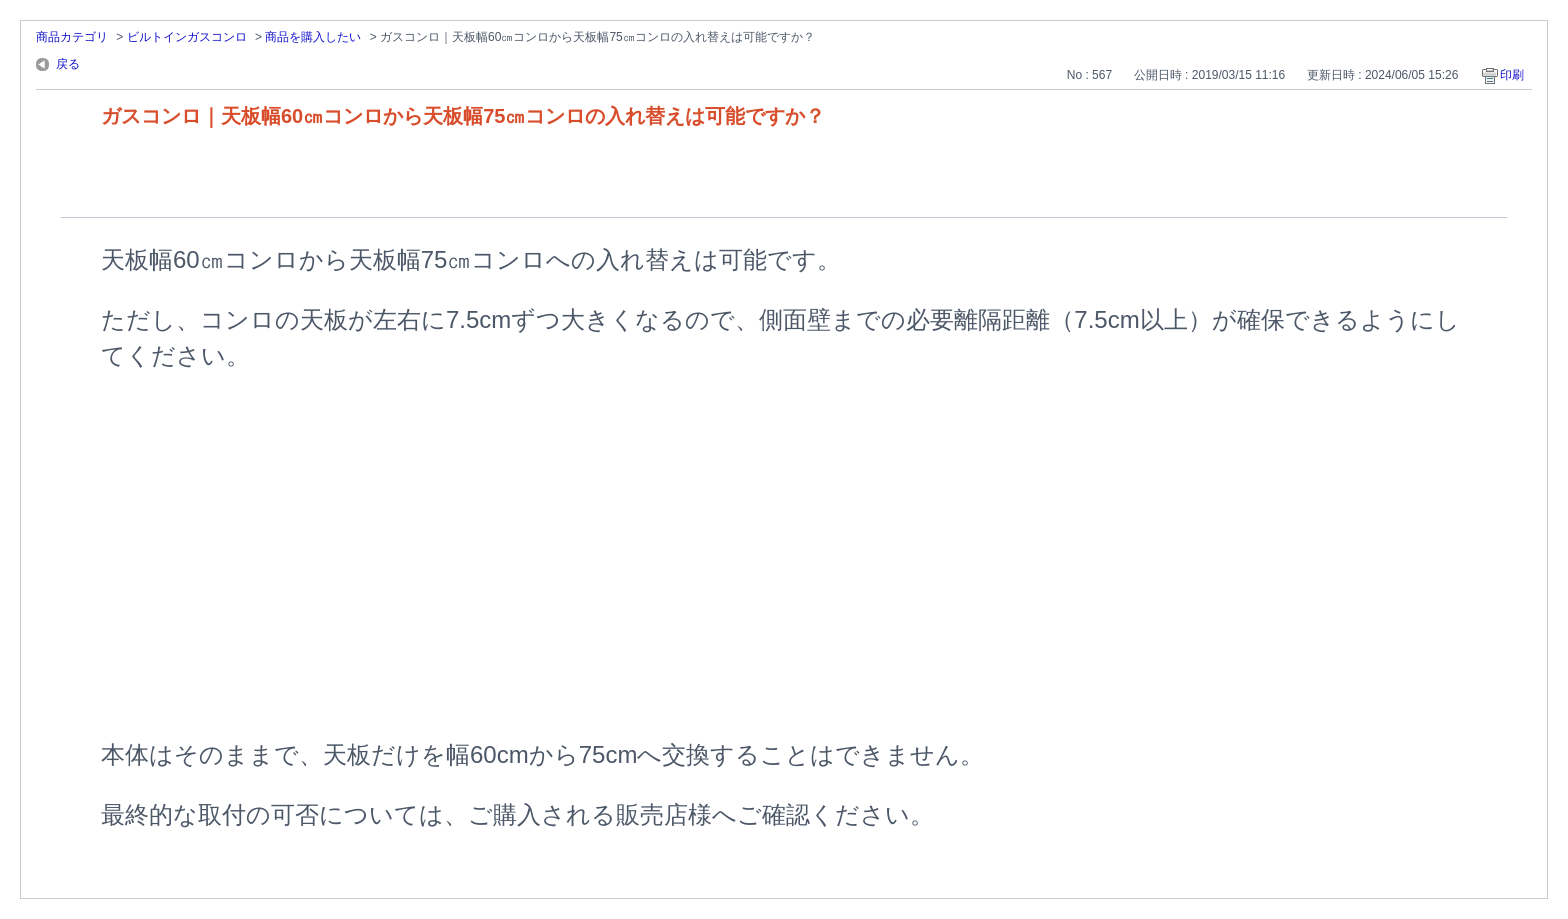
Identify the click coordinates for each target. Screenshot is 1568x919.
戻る (68, 64)
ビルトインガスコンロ (187, 37)
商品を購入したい (313, 37)
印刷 (1512, 75)
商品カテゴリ (72, 37)
